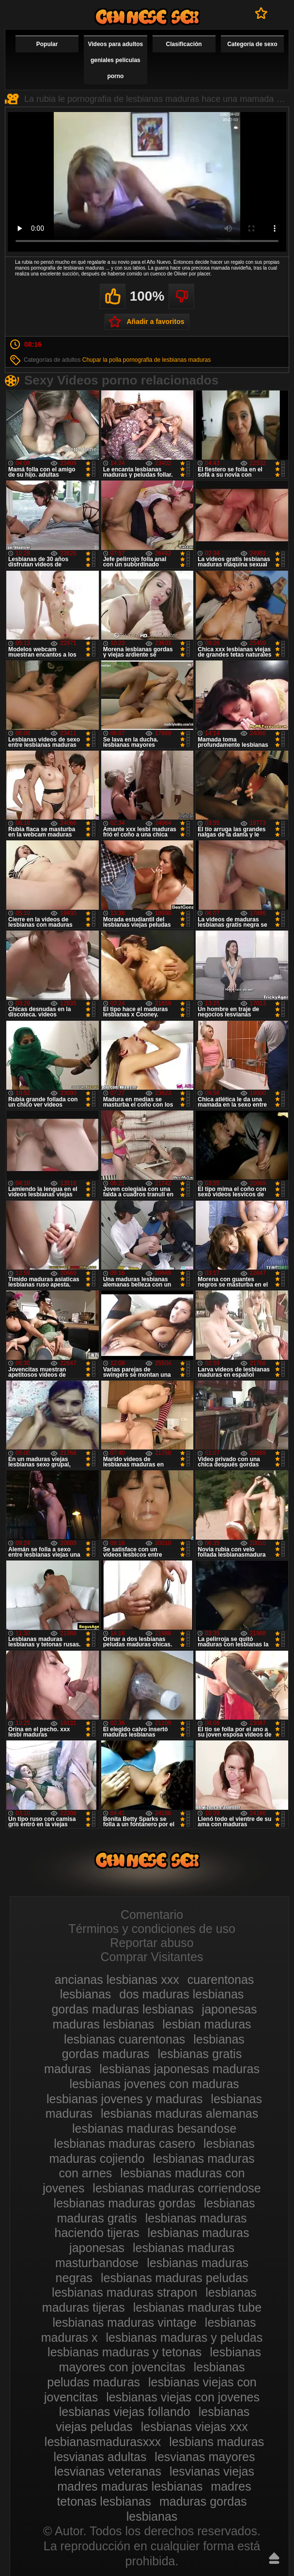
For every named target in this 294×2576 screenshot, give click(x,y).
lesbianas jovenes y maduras (124, 2099)
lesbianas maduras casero (124, 2143)
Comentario (152, 1914)
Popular (47, 44)
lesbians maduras (216, 2441)
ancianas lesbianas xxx (117, 1979)
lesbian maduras (206, 2024)
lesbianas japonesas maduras (179, 2069)
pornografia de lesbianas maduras (167, 359)
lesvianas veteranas (107, 2471)
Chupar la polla (102, 359)
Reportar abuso (151, 1942)
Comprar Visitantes (151, 1957)
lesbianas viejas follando (124, 2411)
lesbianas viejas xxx (194, 2426)
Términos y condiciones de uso (151, 1928)
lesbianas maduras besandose (154, 2128)
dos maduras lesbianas (181, 1994)
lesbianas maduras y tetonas (124, 2352)
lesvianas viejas (212, 2471)
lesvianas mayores (205, 2456)
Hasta (274, 2558)
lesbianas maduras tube (197, 2307)
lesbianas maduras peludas (174, 2278)
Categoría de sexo (252, 44)
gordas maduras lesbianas (122, 2009)
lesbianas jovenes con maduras (154, 2084)
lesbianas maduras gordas (125, 2203)
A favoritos (261, 13)
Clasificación (184, 44)
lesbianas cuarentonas (124, 2039)
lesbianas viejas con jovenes (183, 2397)
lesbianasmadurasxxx (103, 2441)
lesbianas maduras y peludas (184, 2337)
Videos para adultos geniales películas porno (115, 60)
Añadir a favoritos (155, 321)
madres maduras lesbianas (129, 2486)
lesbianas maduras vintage (125, 2322)
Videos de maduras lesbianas (147, 16)
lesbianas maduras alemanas (179, 2113)
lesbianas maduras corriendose (177, 2188)
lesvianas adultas (100, 2456)
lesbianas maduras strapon (124, 2292)
